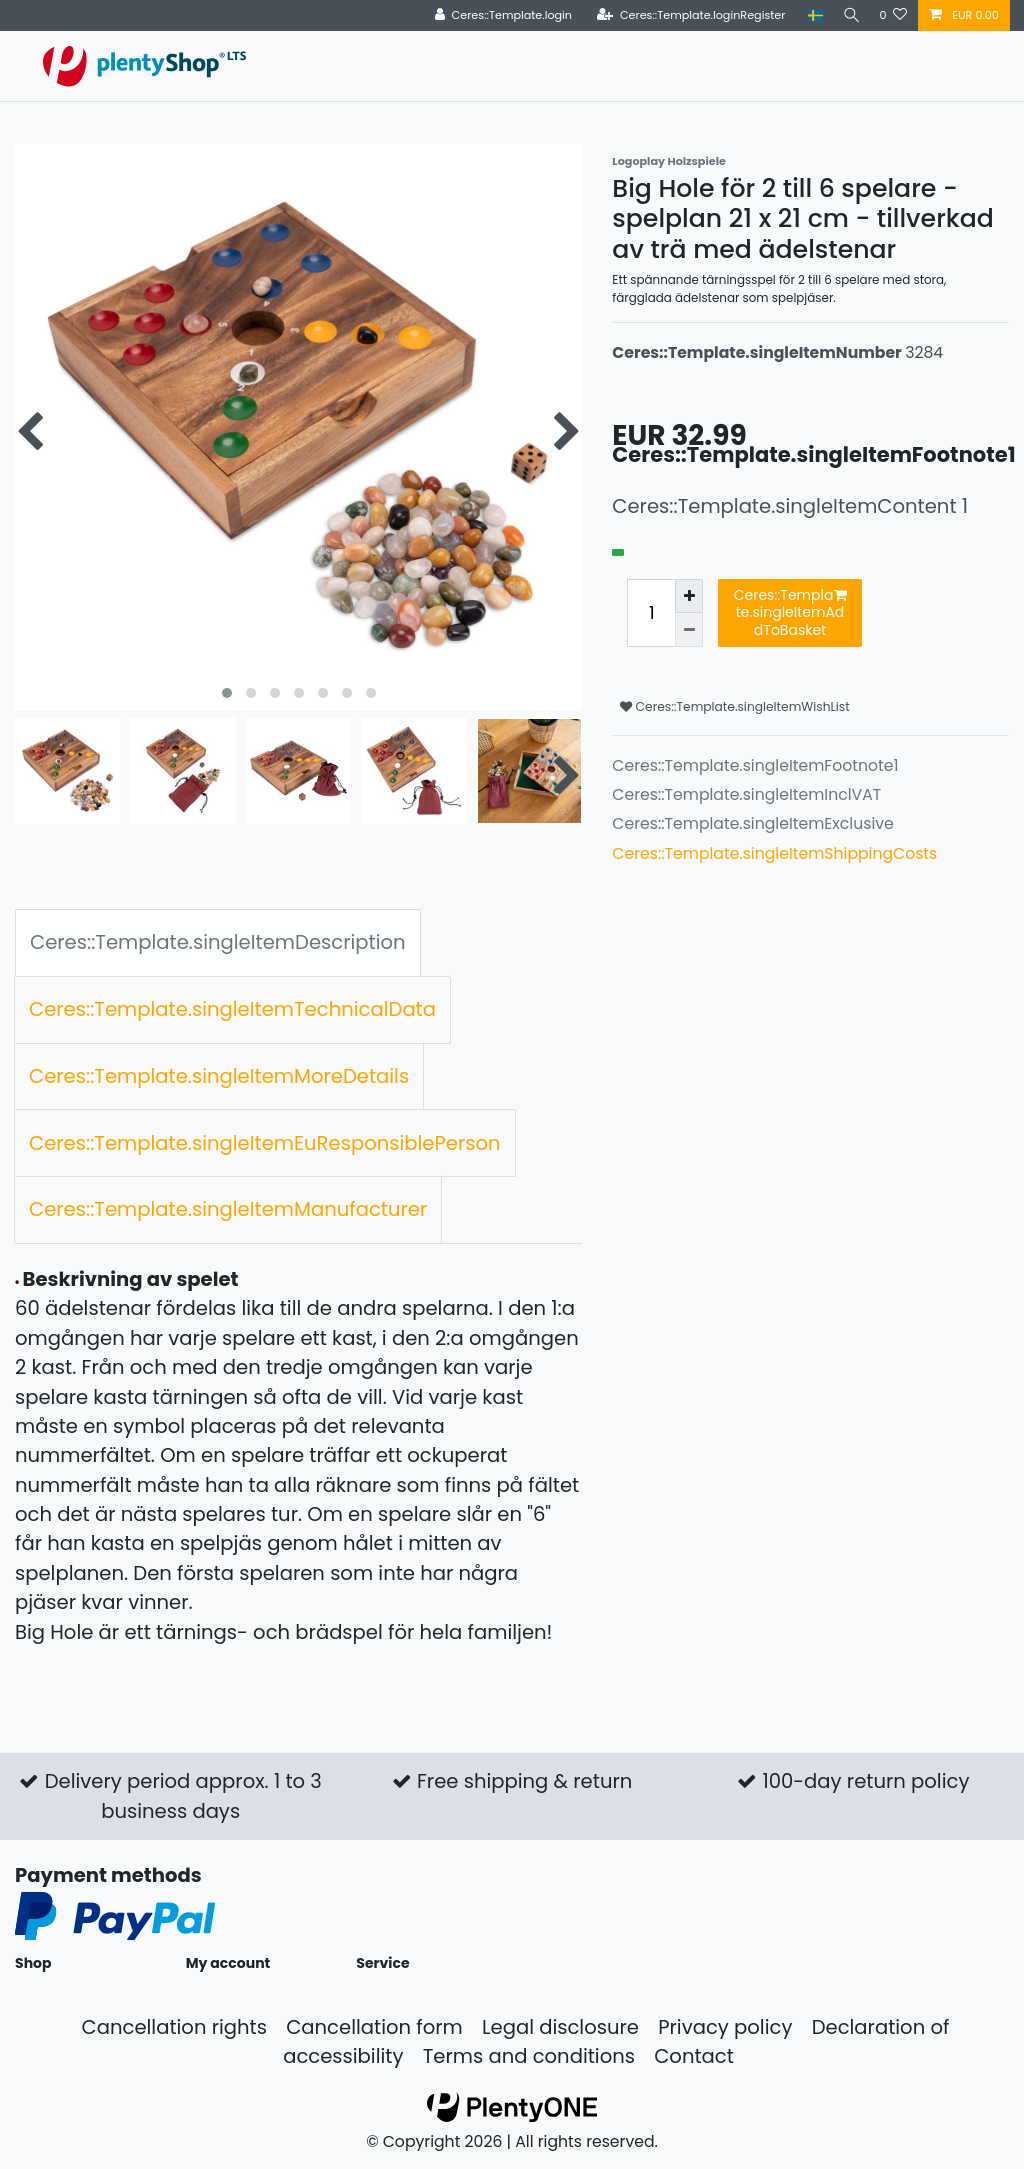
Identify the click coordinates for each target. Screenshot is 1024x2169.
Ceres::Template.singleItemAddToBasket (790, 612)
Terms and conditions (529, 2056)
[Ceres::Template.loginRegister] (686, 15)
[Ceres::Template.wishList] (893, 15)
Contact (694, 2056)
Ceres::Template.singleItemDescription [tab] (218, 942)
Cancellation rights (174, 2027)
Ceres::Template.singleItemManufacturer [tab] (228, 1209)
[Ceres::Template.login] (497, 15)
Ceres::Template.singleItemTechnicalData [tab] (232, 1009)
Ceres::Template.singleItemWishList (734, 706)
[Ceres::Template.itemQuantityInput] (651, 613)
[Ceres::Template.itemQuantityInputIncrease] (689, 596)
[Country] (809, 15)
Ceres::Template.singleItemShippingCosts (774, 853)
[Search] (848, 15)
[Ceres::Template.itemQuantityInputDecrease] (689, 630)
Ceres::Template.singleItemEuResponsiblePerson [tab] (265, 1143)
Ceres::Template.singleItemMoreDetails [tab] (219, 1076)
